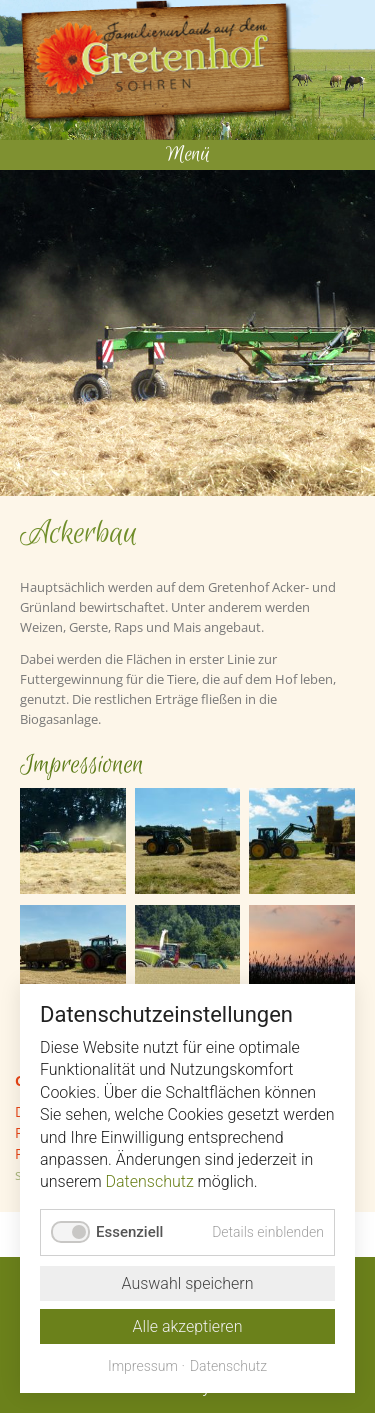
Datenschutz (150, 1181)
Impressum (143, 1366)
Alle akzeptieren (188, 1326)
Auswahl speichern (187, 1283)
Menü (188, 154)
